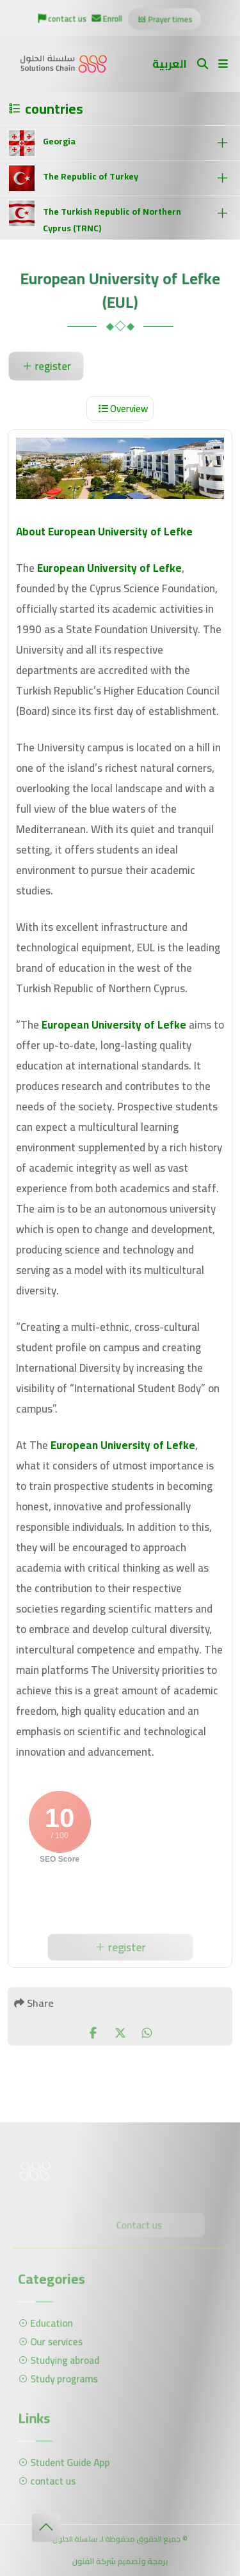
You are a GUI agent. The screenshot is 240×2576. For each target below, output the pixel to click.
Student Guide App (67, 2463)
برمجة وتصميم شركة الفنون (120, 2562)
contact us (64, 19)
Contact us (138, 2225)
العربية (169, 64)
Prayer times (163, 20)
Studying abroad (61, 2360)
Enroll (107, 19)
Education (49, 2324)
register (46, 366)
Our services (53, 2342)
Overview (123, 408)
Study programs (61, 2377)
